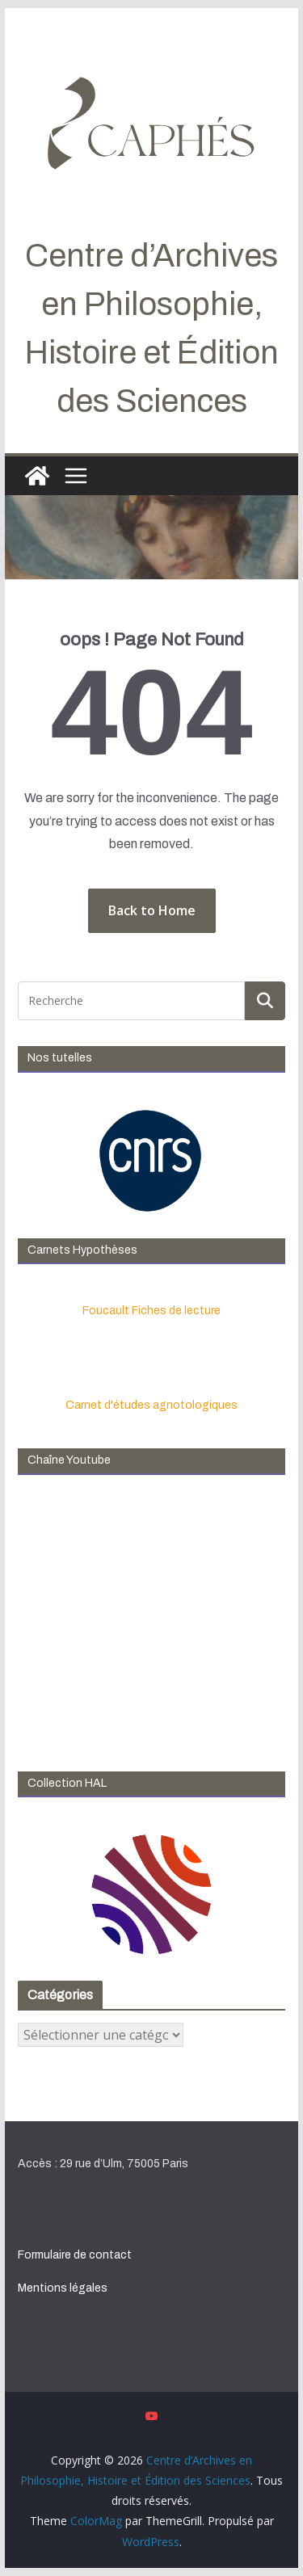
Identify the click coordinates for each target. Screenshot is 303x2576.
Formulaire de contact (75, 2255)
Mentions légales (62, 2288)
